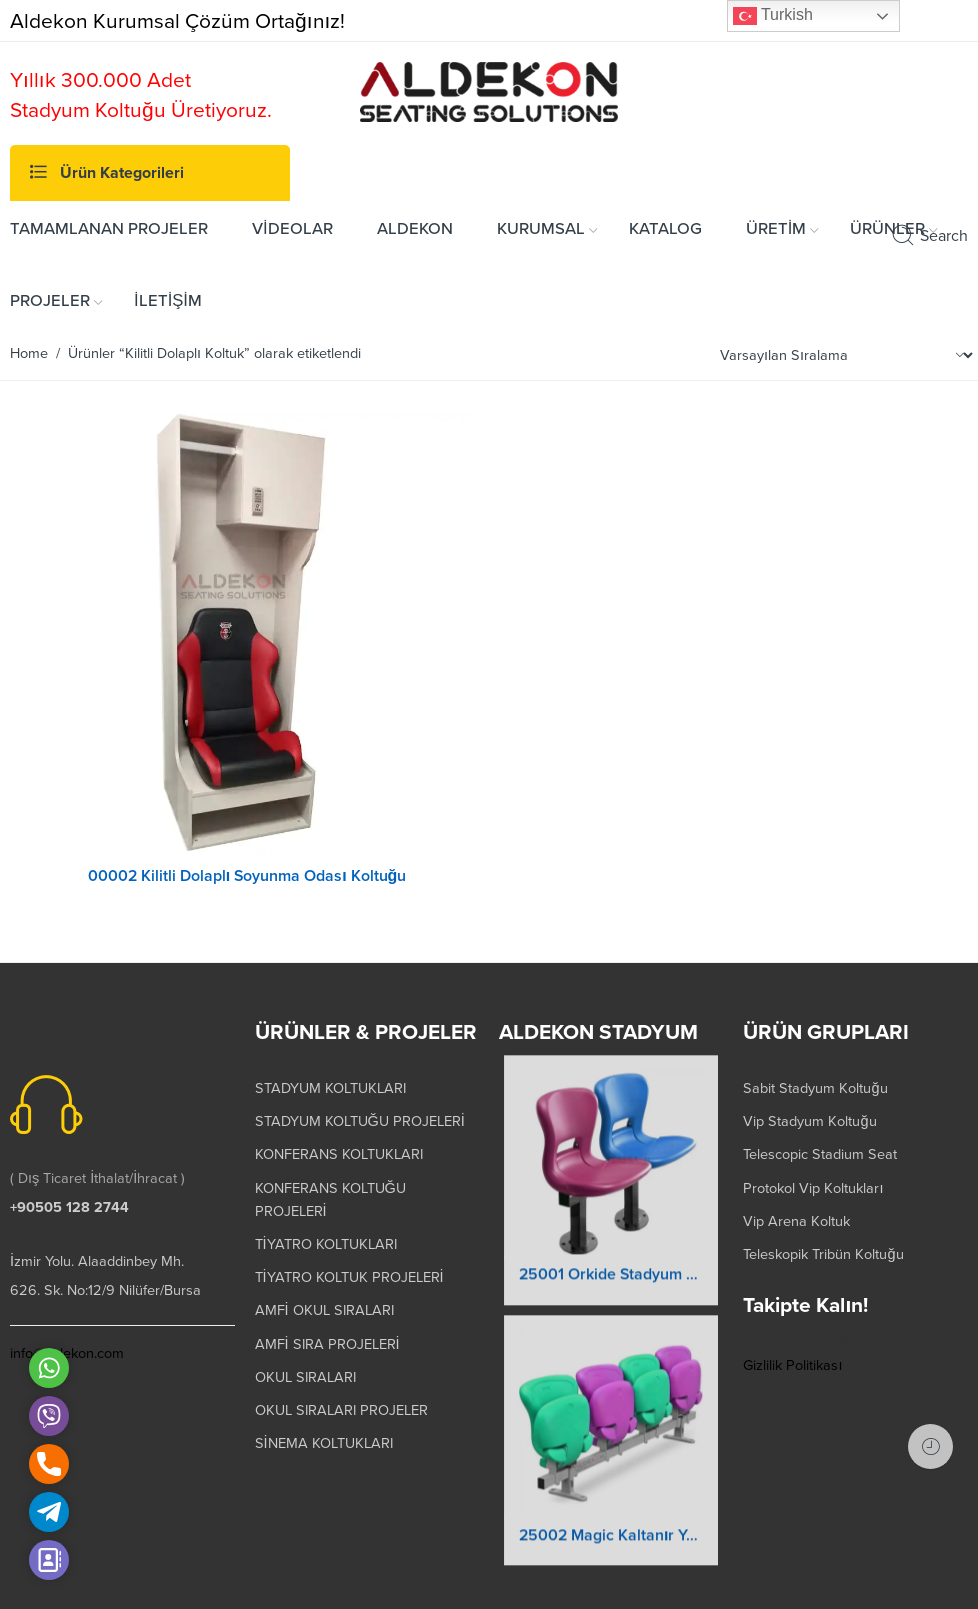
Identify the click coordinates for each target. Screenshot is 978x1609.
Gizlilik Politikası (792, 1354)
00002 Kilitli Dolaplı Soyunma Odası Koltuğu (247, 876)
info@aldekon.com (67, 1342)
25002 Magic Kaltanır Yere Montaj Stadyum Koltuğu (611, 1539)
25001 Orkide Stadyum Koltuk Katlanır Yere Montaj (611, 1278)
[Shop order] (843, 355)
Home (29, 353)
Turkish (773, 16)
